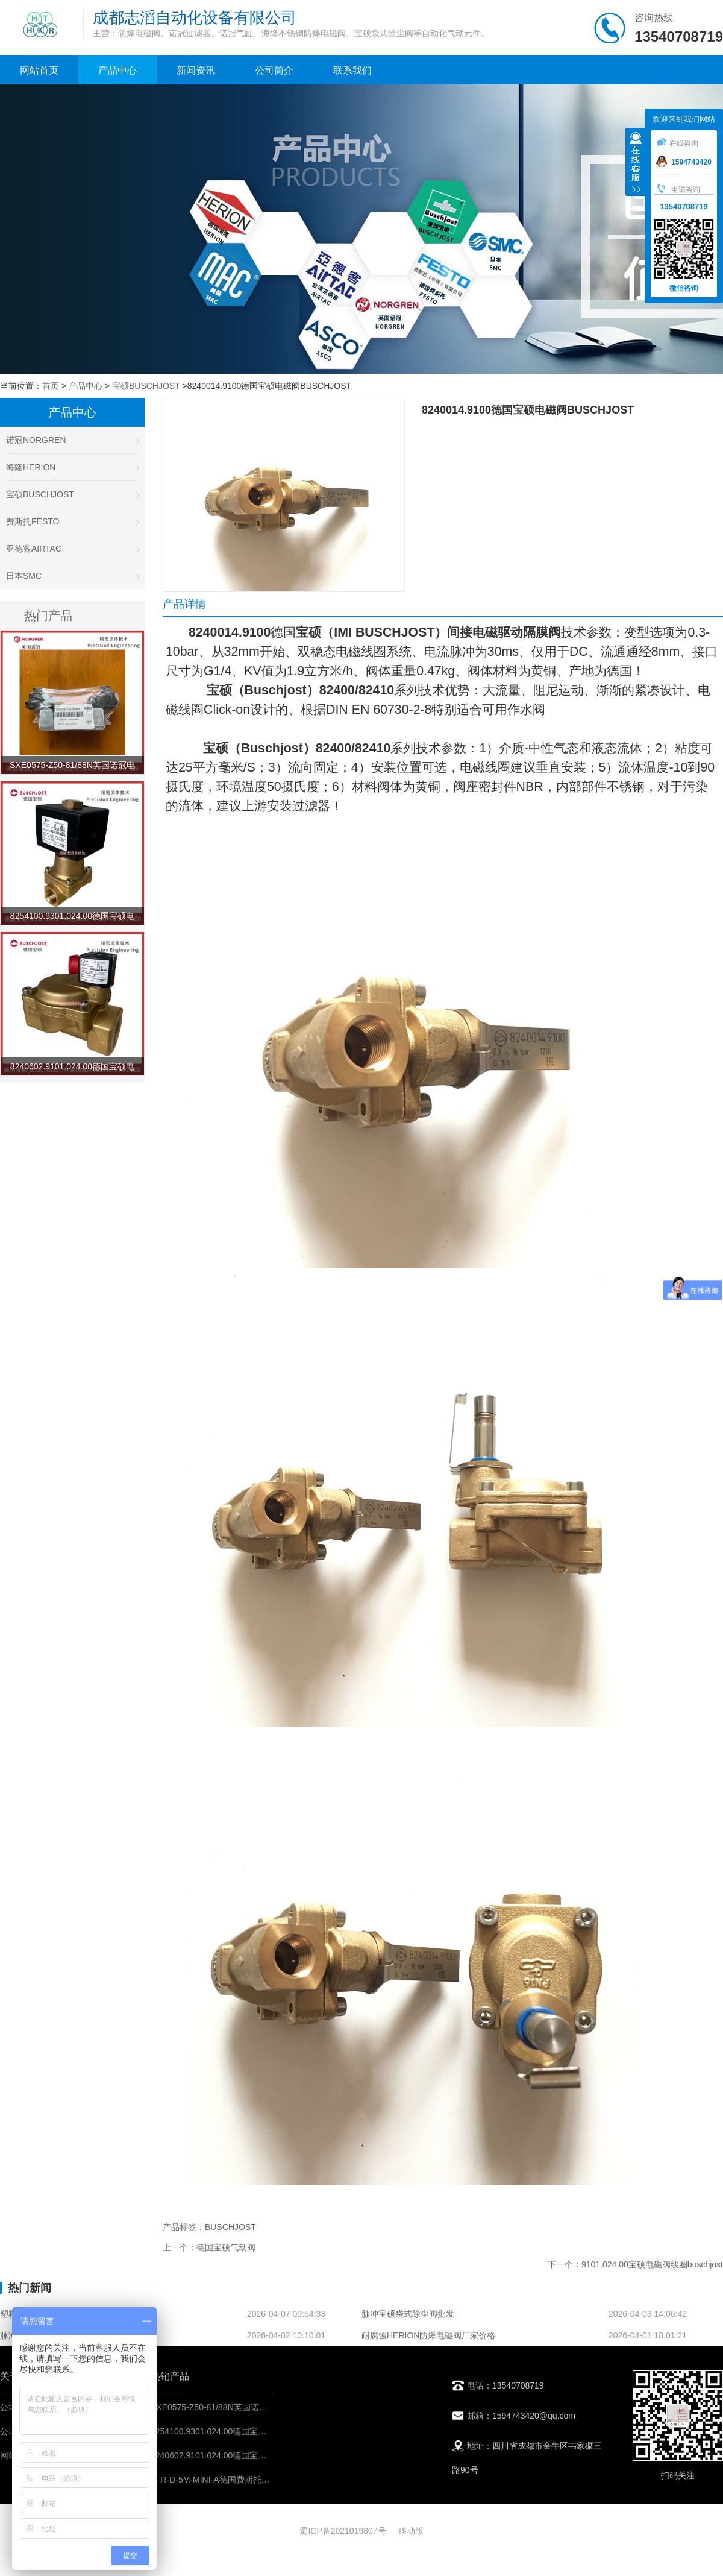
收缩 (635, 163)
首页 (50, 386)
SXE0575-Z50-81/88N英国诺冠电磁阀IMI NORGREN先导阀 (263, 2407)
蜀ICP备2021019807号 (342, 2531)
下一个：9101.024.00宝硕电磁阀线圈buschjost (635, 2264)
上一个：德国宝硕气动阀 (209, 2247)
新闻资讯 (196, 70)
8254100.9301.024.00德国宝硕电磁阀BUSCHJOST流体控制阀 (268, 2431)
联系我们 (352, 70)
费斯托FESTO (72, 521)
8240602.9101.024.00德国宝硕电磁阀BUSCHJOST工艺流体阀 (268, 2455)
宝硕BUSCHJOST (146, 386)
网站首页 (39, 70)
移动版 (411, 2531)
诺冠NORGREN (72, 440)
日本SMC (72, 576)
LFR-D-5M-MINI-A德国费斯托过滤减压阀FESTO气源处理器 (262, 2479)
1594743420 (684, 162)
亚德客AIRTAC (72, 548)
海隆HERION (72, 467)
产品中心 (117, 70)
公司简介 (274, 70)
